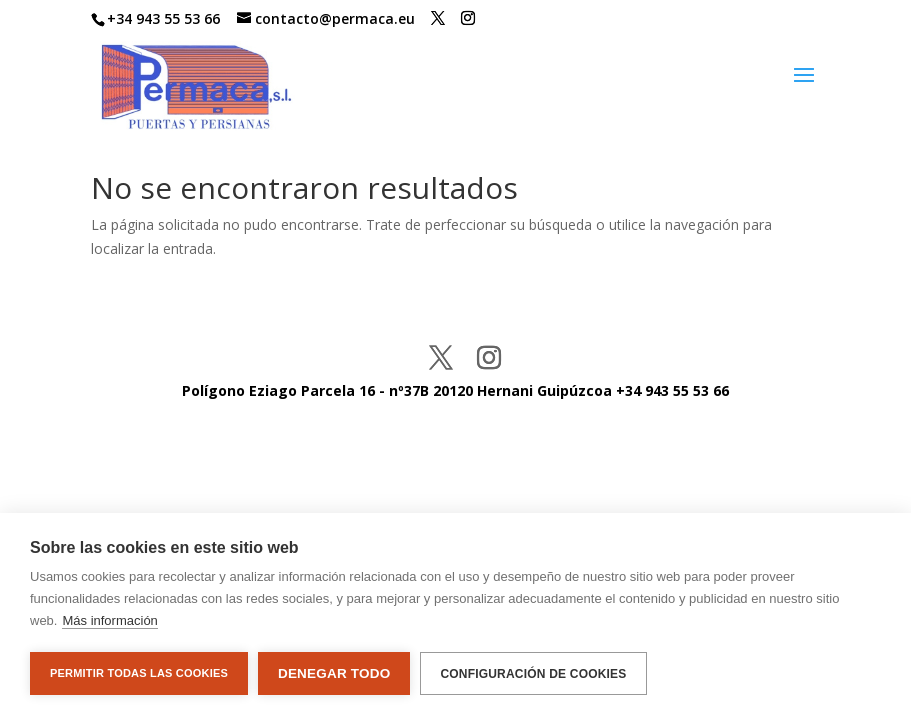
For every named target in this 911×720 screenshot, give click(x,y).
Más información (109, 620)
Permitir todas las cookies (139, 673)
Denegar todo (334, 673)
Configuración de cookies (533, 674)
